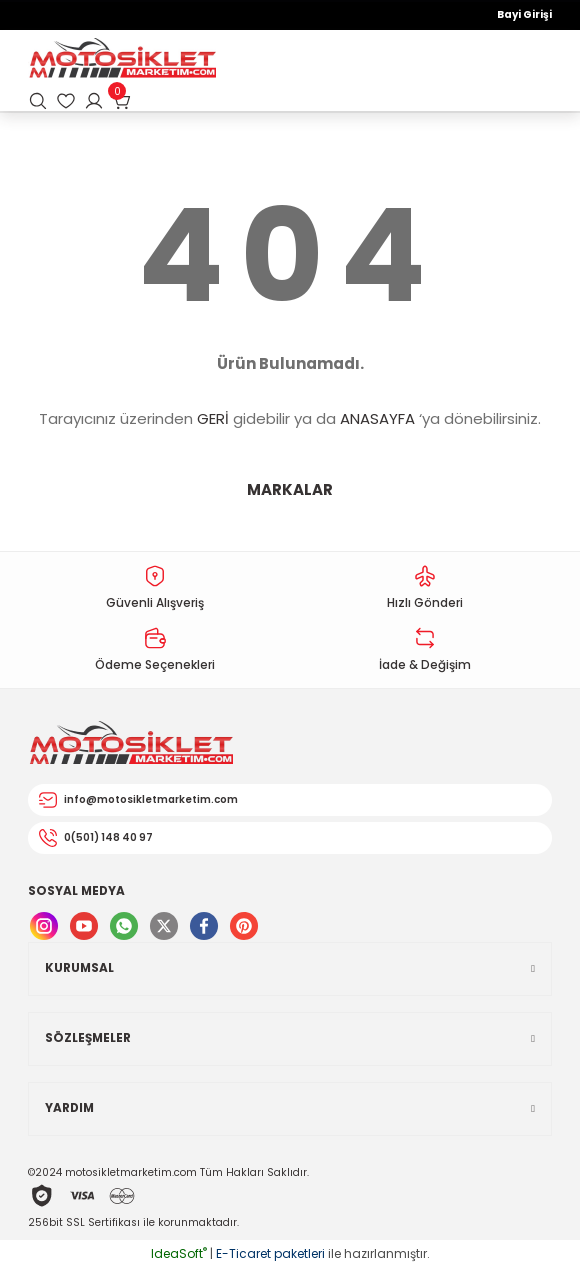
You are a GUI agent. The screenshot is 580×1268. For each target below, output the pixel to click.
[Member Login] (94, 101)
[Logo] (122, 59)
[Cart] (122, 101)
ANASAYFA (377, 418)
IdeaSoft (179, 1253)
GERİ (213, 418)
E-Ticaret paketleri (270, 1253)
